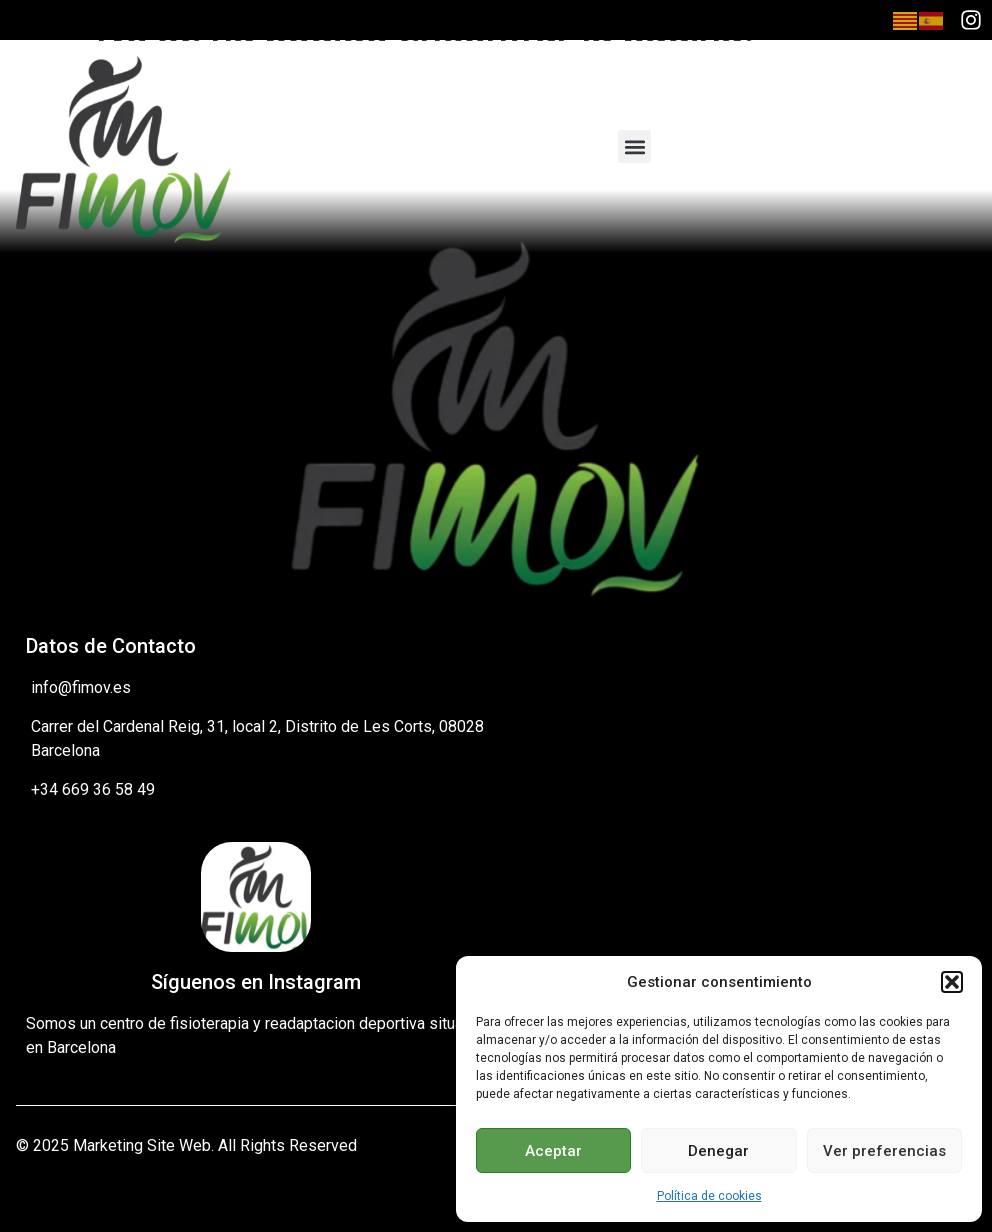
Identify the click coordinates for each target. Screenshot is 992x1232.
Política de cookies (709, 1196)
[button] (952, 982)
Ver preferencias (884, 1151)
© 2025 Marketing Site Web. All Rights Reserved (186, 1145)
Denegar (718, 1151)
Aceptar (553, 1151)
